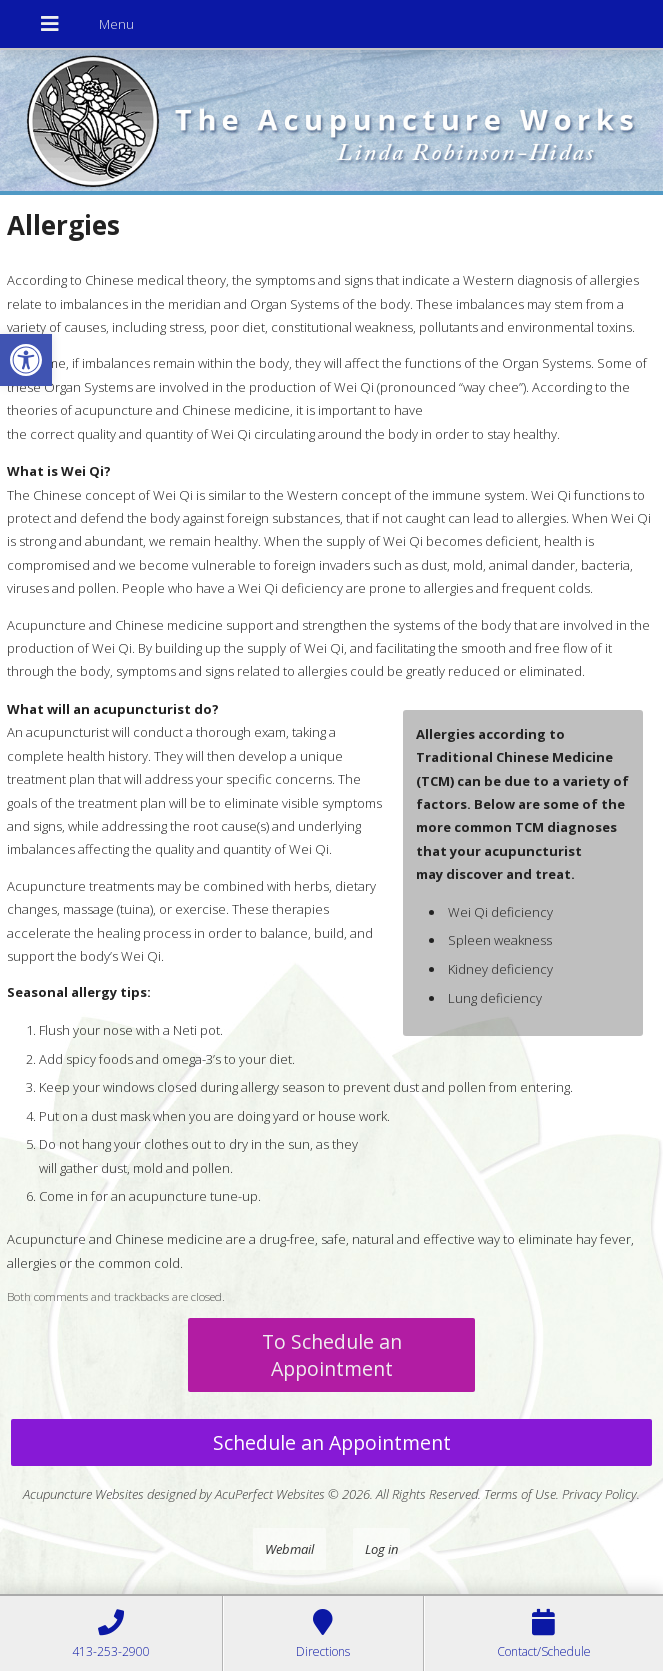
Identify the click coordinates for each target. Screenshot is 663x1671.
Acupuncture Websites (83, 1494)
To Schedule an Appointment (332, 1355)
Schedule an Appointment (332, 1442)
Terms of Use (520, 1494)
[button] (26, 360)
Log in (381, 1549)
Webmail (289, 1549)
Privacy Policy (599, 1494)
